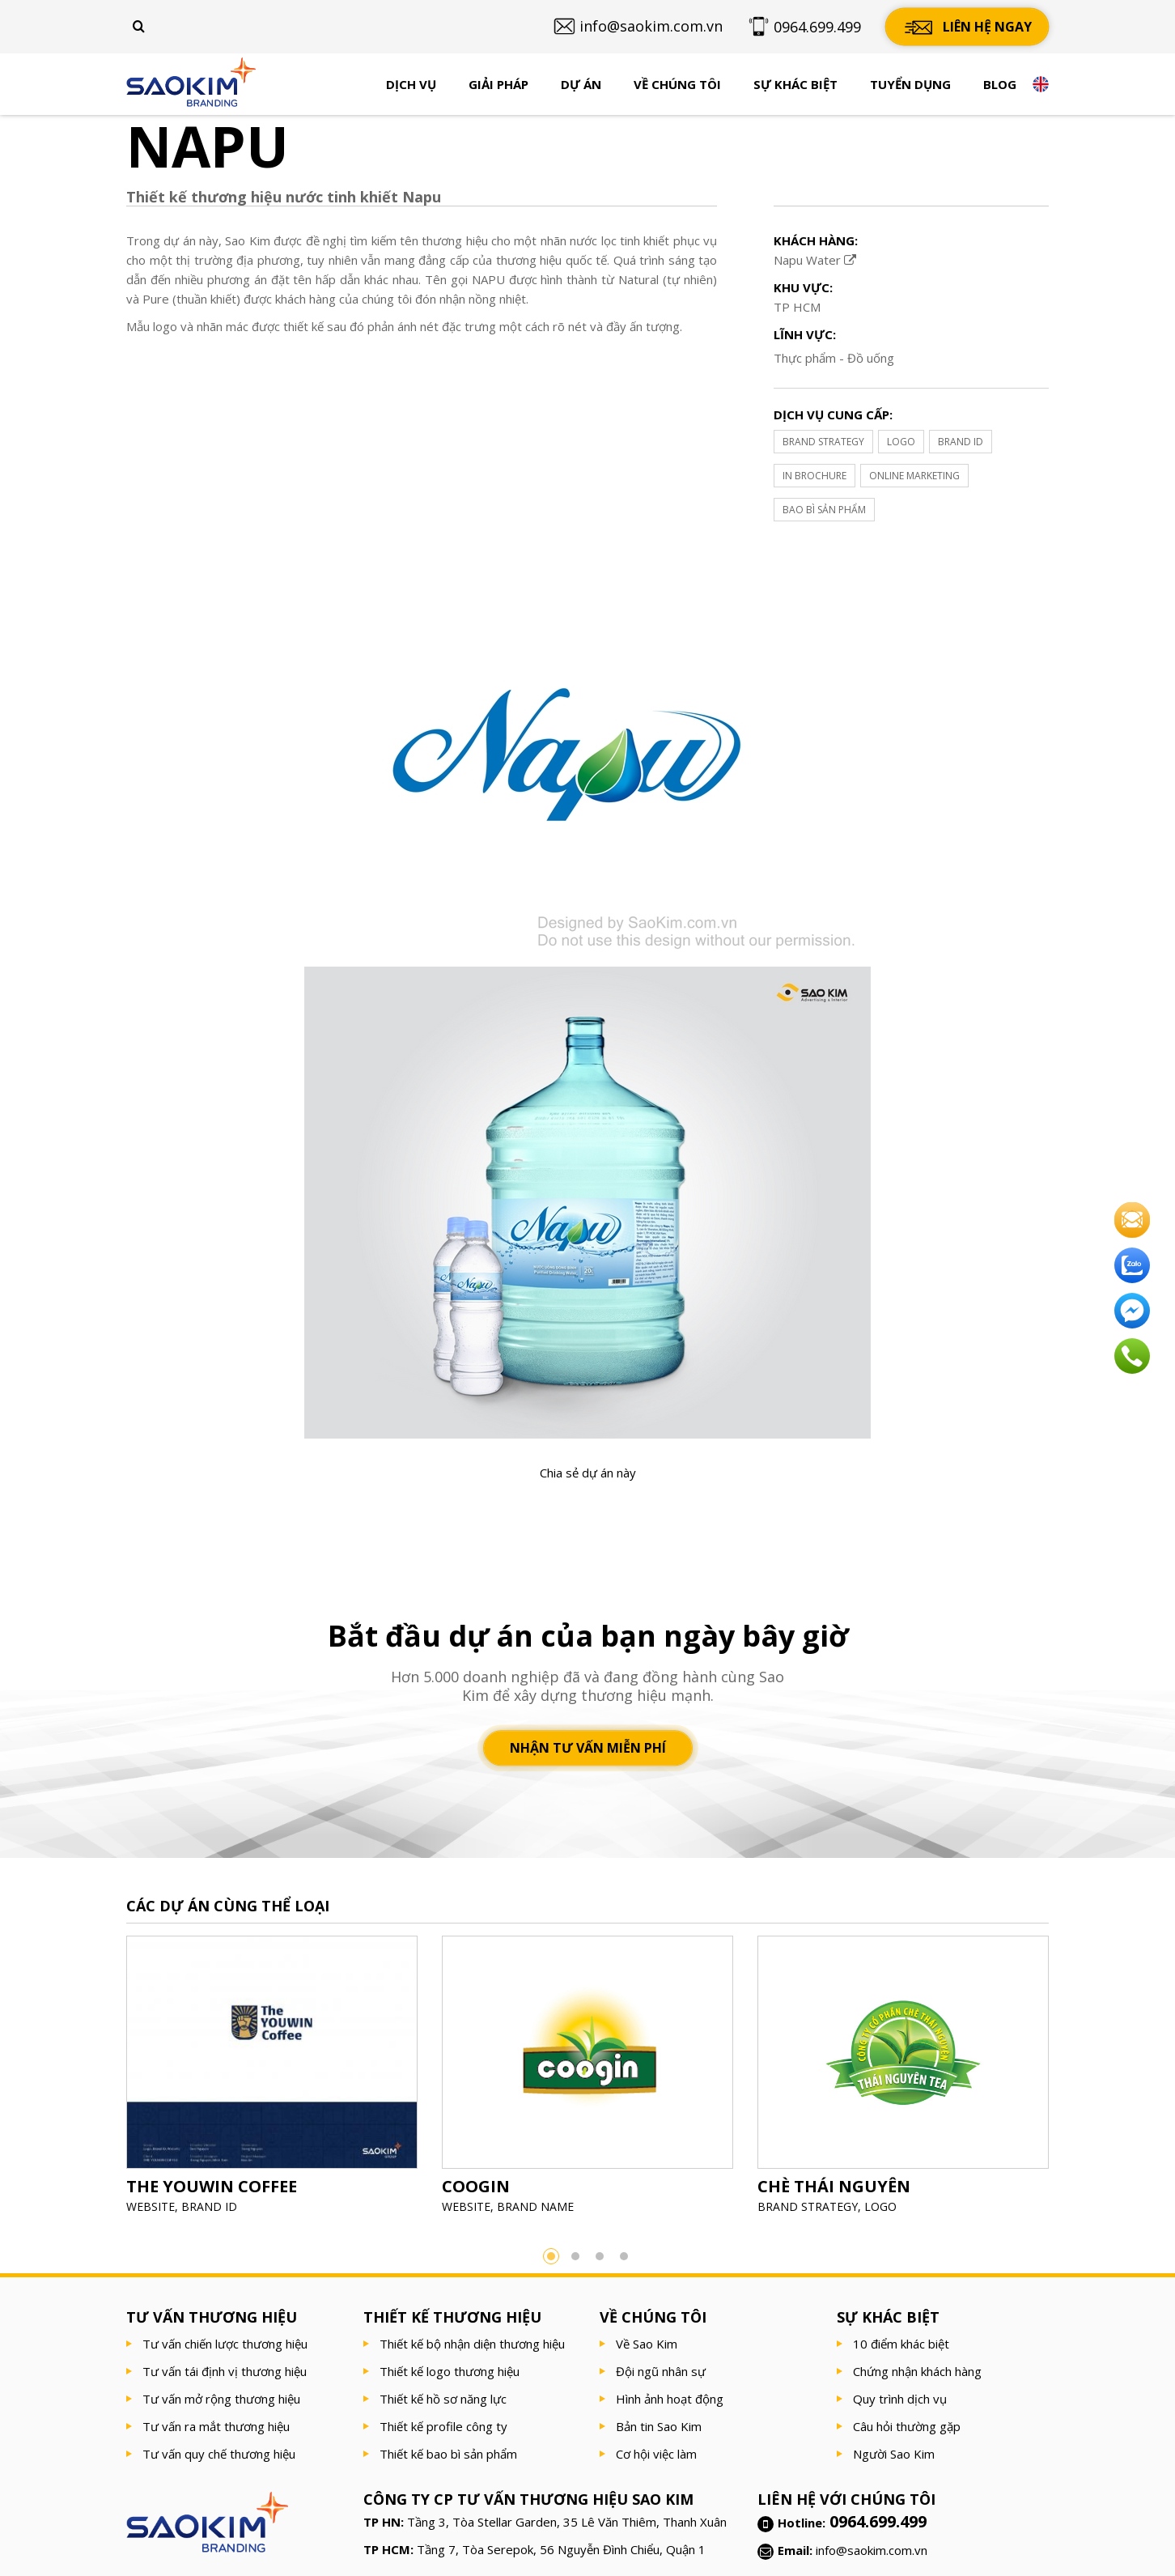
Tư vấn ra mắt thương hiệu (216, 2426)
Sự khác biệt (795, 84)
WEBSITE (150, 2206)
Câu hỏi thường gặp (907, 2426)
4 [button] (624, 2256)
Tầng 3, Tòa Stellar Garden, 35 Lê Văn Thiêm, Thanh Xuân (567, 2522)
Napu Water (815, 260)
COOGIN (476, 2186)
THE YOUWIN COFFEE (211, 2186)
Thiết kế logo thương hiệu (450, 2371)
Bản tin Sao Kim (659, 2426)
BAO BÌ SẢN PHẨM (824, 509)
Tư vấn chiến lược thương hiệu (225, 2344)
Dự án (581, 84)
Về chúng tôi (677, 84)
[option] (272, 2080)
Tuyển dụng (910, 84)
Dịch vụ (411, 84)
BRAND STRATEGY (823, 441)
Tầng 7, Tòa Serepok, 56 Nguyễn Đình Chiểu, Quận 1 (561, 2549)
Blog (999, 84)
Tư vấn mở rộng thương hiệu (221, 2399)
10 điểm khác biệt (901, 2344)
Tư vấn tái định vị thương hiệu (224, 2371)
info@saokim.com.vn (871, 2550)
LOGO (901, 441)
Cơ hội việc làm (656, 2454)
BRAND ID (960, 441)
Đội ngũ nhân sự (661, 2371)
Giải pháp (498, 84)
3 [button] (600, 2256)
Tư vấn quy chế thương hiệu (218, 2454)
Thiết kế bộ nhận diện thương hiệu (472, 2344)
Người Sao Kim (894, 2454)
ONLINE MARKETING (914, 475)
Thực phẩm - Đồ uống (834, 358)
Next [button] (1073, 2080)
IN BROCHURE (814, 475)
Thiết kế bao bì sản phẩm (448, 2454)
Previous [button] (102, 2080)
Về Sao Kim (646, 2344)
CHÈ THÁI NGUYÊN (833, 2186)
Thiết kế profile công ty (443, 2426)
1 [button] (551, 2256)
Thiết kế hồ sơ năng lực (443, 2399)
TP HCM (797, 307)
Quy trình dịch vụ (900, 2399)
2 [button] (575, 2256)
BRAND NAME (535, 2206)
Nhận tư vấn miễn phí (588, 1748)
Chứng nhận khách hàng (917, 2371)
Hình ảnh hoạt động (669, 2399)
